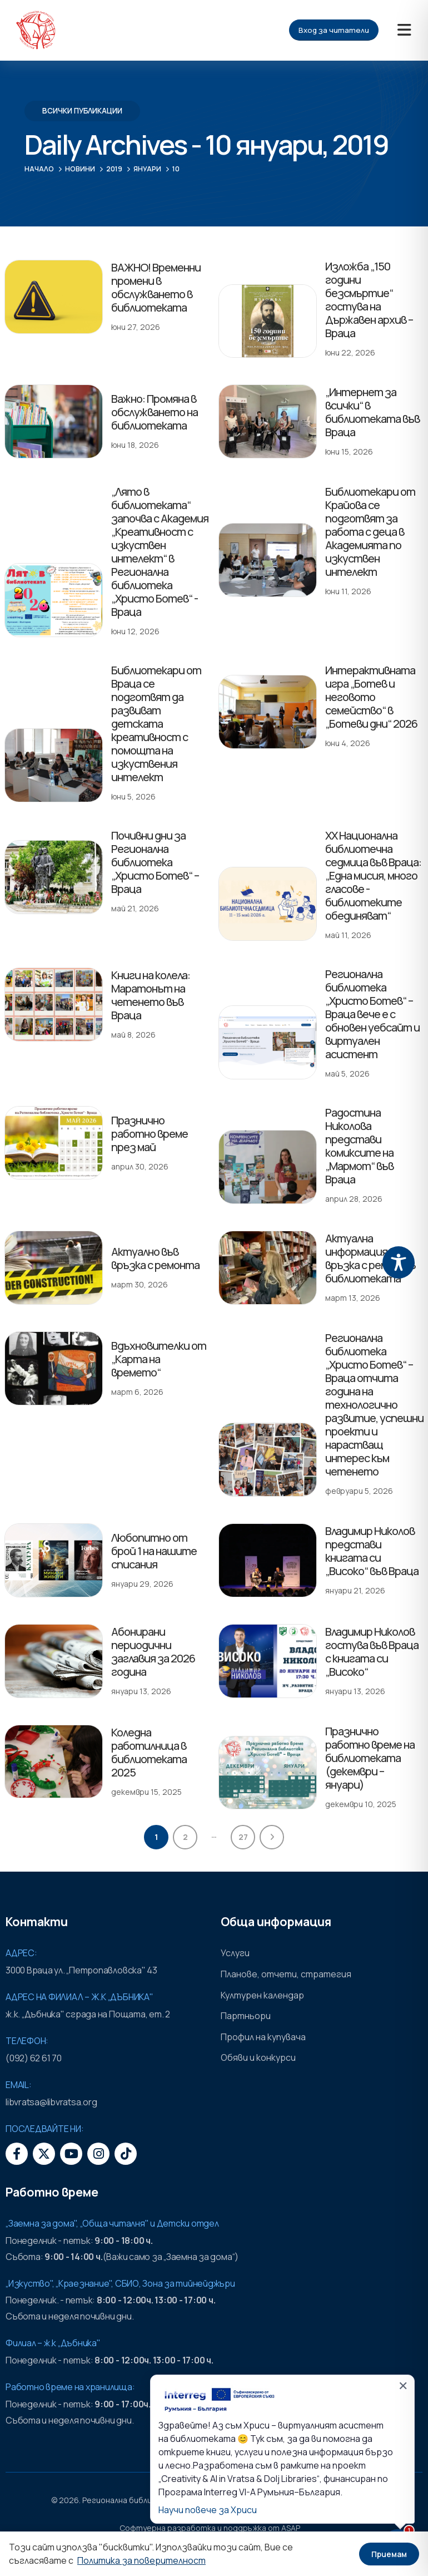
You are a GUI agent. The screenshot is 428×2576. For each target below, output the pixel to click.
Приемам (389, 2554)
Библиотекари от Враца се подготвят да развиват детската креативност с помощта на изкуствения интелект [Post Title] (156, 723)
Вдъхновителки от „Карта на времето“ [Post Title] (158, 1359)
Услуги (235, 1953)
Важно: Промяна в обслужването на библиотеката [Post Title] (154, 412)
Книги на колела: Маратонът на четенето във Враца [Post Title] (150, 995)
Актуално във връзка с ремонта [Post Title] (155, 1258)
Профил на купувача (263, 2037)
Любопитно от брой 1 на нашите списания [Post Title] (154, 1551)
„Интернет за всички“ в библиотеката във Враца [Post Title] (372, 412)
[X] (44, 2154)
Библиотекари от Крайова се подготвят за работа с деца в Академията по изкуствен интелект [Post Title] (370, 531)
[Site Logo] (35, 30)
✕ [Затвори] (403, 2385)
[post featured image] (53, 297)
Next (272, 1837)
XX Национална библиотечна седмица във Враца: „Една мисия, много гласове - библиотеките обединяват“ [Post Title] (373, 875)
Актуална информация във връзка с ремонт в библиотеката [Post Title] (370, 1258)
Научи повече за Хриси (207, 2510)
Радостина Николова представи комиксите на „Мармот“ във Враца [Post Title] (359, 1146)
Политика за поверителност (141, 2560)
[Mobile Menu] (404, 30)
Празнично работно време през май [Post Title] (149, 1133)
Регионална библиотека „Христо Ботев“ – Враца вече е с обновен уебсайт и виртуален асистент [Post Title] (372, 1014)
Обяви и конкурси (258, 2057)
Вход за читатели (333, 30)
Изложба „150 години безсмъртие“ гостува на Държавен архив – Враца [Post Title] (369, 299)
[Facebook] (17, 2154)
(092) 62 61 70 (34, 2058)
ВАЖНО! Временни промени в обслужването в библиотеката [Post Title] (156, 287)
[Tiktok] (126, 2154)
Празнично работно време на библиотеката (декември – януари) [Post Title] (370, 1758)
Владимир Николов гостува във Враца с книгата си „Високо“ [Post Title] (372, 1651)
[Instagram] (98, 2154)
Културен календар (262, 1995)
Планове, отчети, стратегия (286, 1974)
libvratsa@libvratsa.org (51, 2102)
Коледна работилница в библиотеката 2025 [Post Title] (149, 1752)
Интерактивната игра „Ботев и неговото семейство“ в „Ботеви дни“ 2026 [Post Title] (371, 697)
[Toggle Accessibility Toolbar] (398, 1262)
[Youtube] (71, 2154)
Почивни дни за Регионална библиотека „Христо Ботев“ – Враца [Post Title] (155, 862)
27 (243, 1837)
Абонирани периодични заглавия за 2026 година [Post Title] (153, 1651)
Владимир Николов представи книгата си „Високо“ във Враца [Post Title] (372, 1550)
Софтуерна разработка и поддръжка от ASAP (210, 2528)
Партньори (246, 2016)
